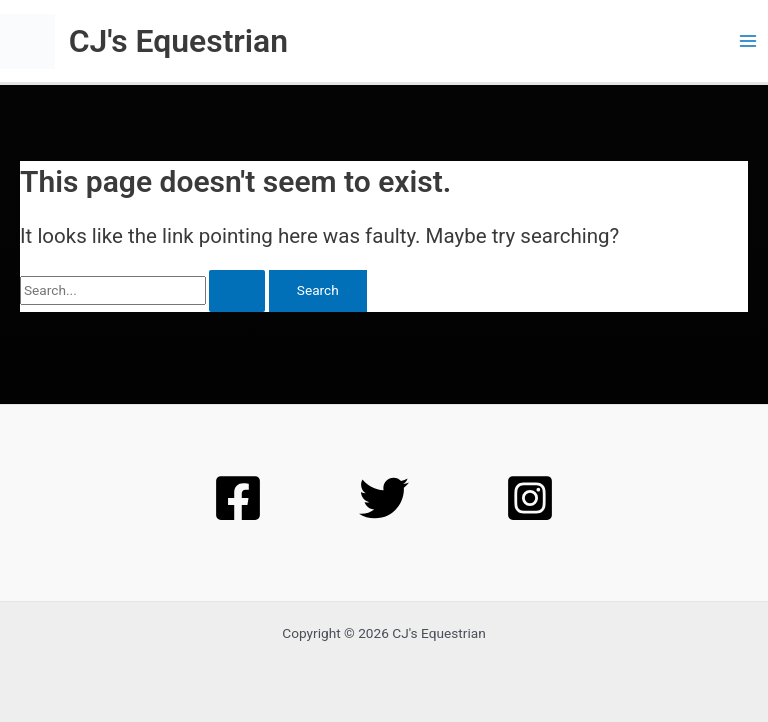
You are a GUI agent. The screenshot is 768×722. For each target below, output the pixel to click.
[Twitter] (384, 498)
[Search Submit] (237, 291)
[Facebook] (238, 498)
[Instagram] (530, 498)
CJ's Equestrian (178, 41)
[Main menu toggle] (748, 41)
